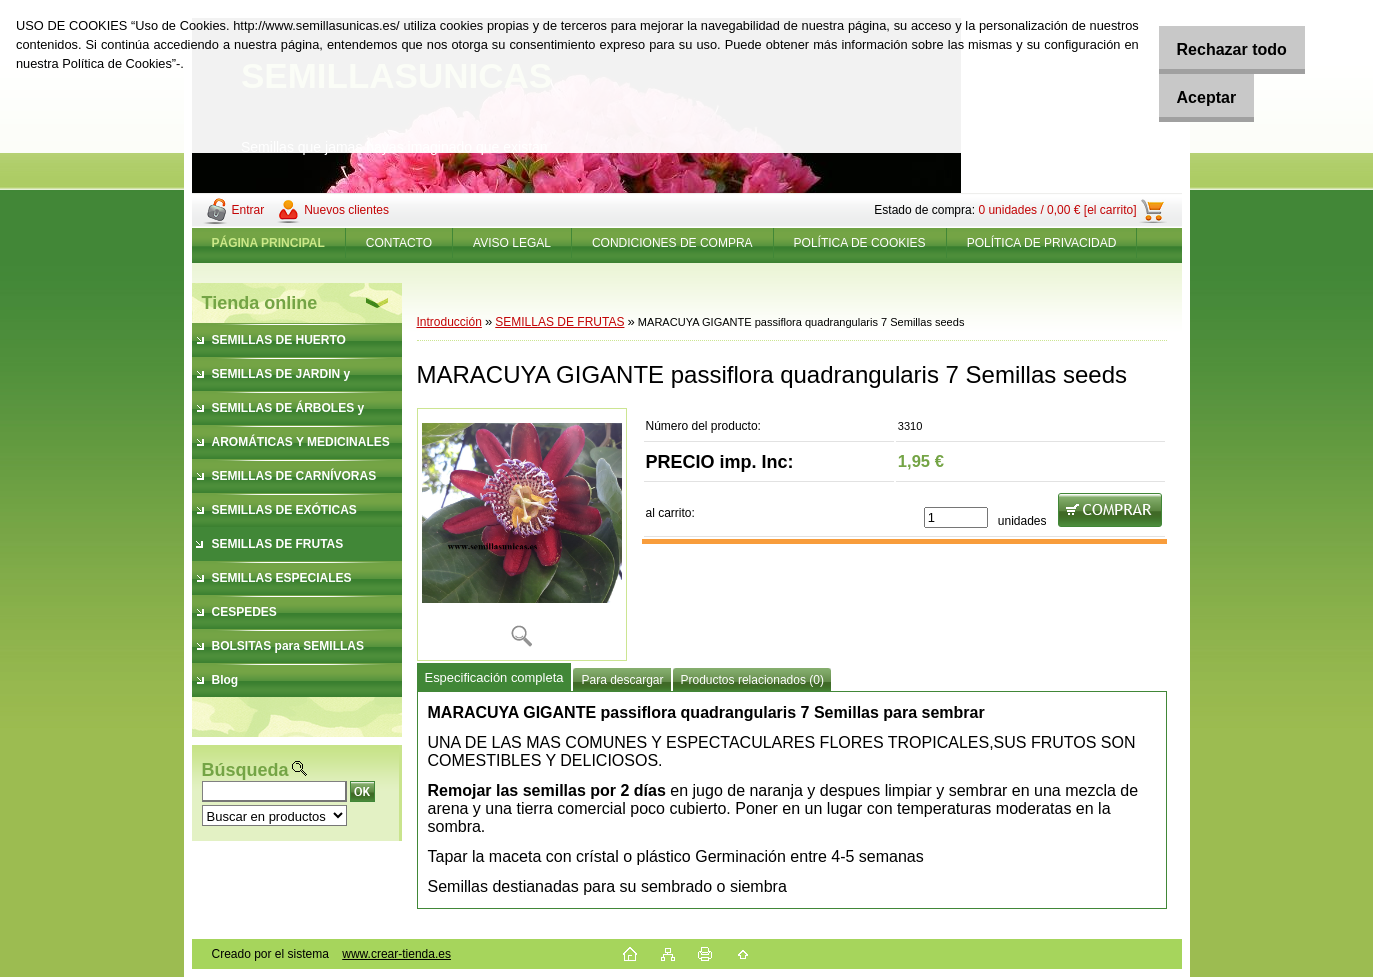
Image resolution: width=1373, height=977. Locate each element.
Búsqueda (245, 770)
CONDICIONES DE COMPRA (672, 243)
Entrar (248, 210)
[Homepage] (269, 243)
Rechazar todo (1219, 49)
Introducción (449, 322)
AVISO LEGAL (512, 243)
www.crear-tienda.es (396, 954)
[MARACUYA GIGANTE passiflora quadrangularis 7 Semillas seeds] (522, 534)
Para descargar (622, 680)
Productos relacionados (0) (752, 680)
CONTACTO (399, 243)
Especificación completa (494, 677)
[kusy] (956, 517)
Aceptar (1194, 97)
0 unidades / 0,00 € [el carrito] (1057, 210)
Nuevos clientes (346, 210)
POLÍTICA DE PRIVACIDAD (1042, 243)
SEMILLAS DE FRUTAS (559, 322)
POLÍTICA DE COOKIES (860, 243)
